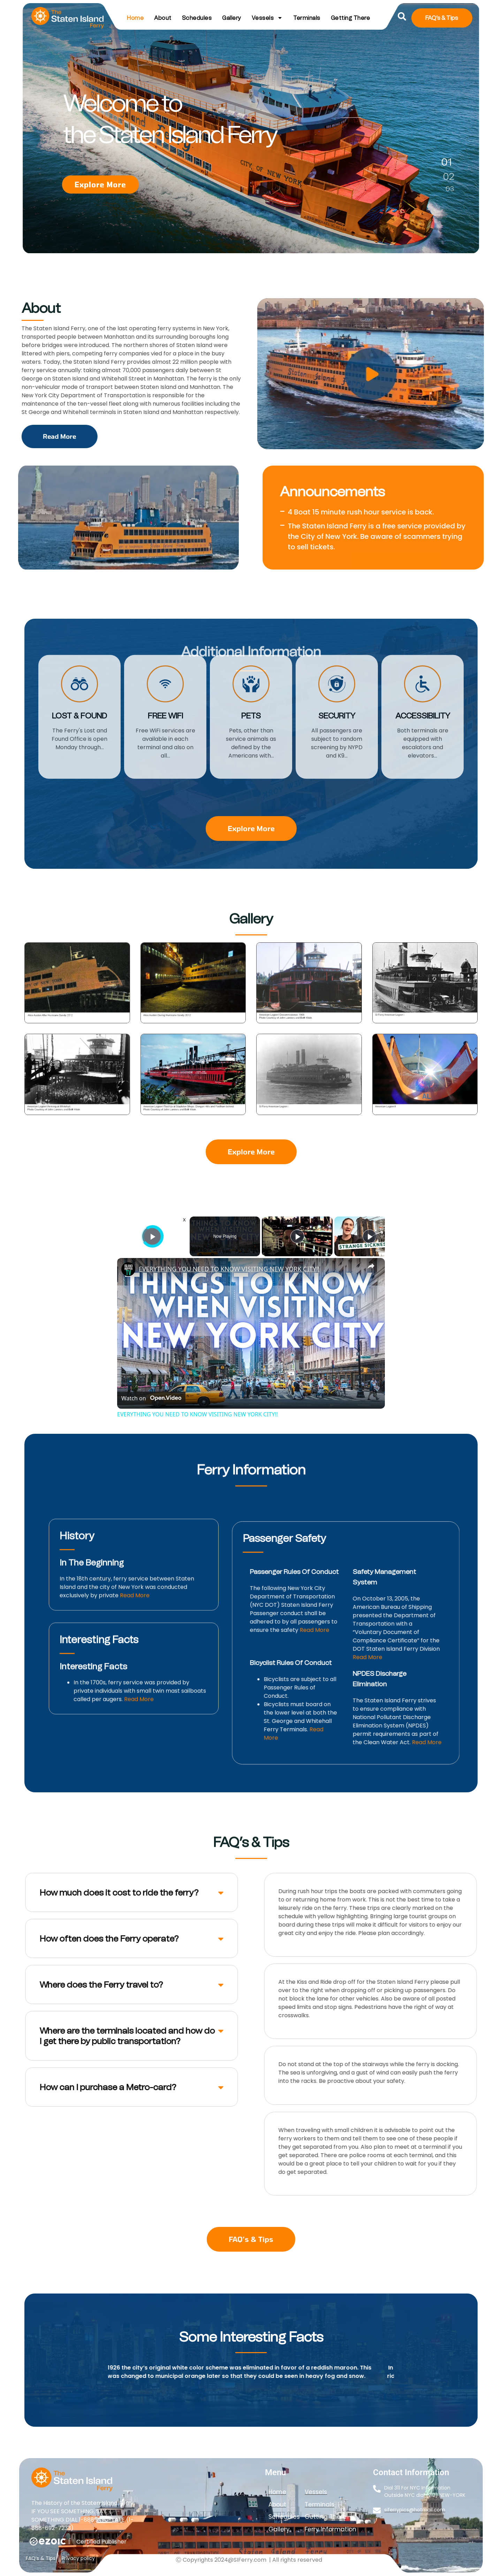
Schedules (197, 18)
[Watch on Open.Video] (151, 1398)
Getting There (350, 18)
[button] (402, 16)
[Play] (297, 1236)
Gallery (231, 18)
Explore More (100, 184)
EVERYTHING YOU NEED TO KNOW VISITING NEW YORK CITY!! (229, 1269)
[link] (128, 1269)
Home (135, 18)
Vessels (267, 18)
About (163, 18)
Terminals (306, 18)
